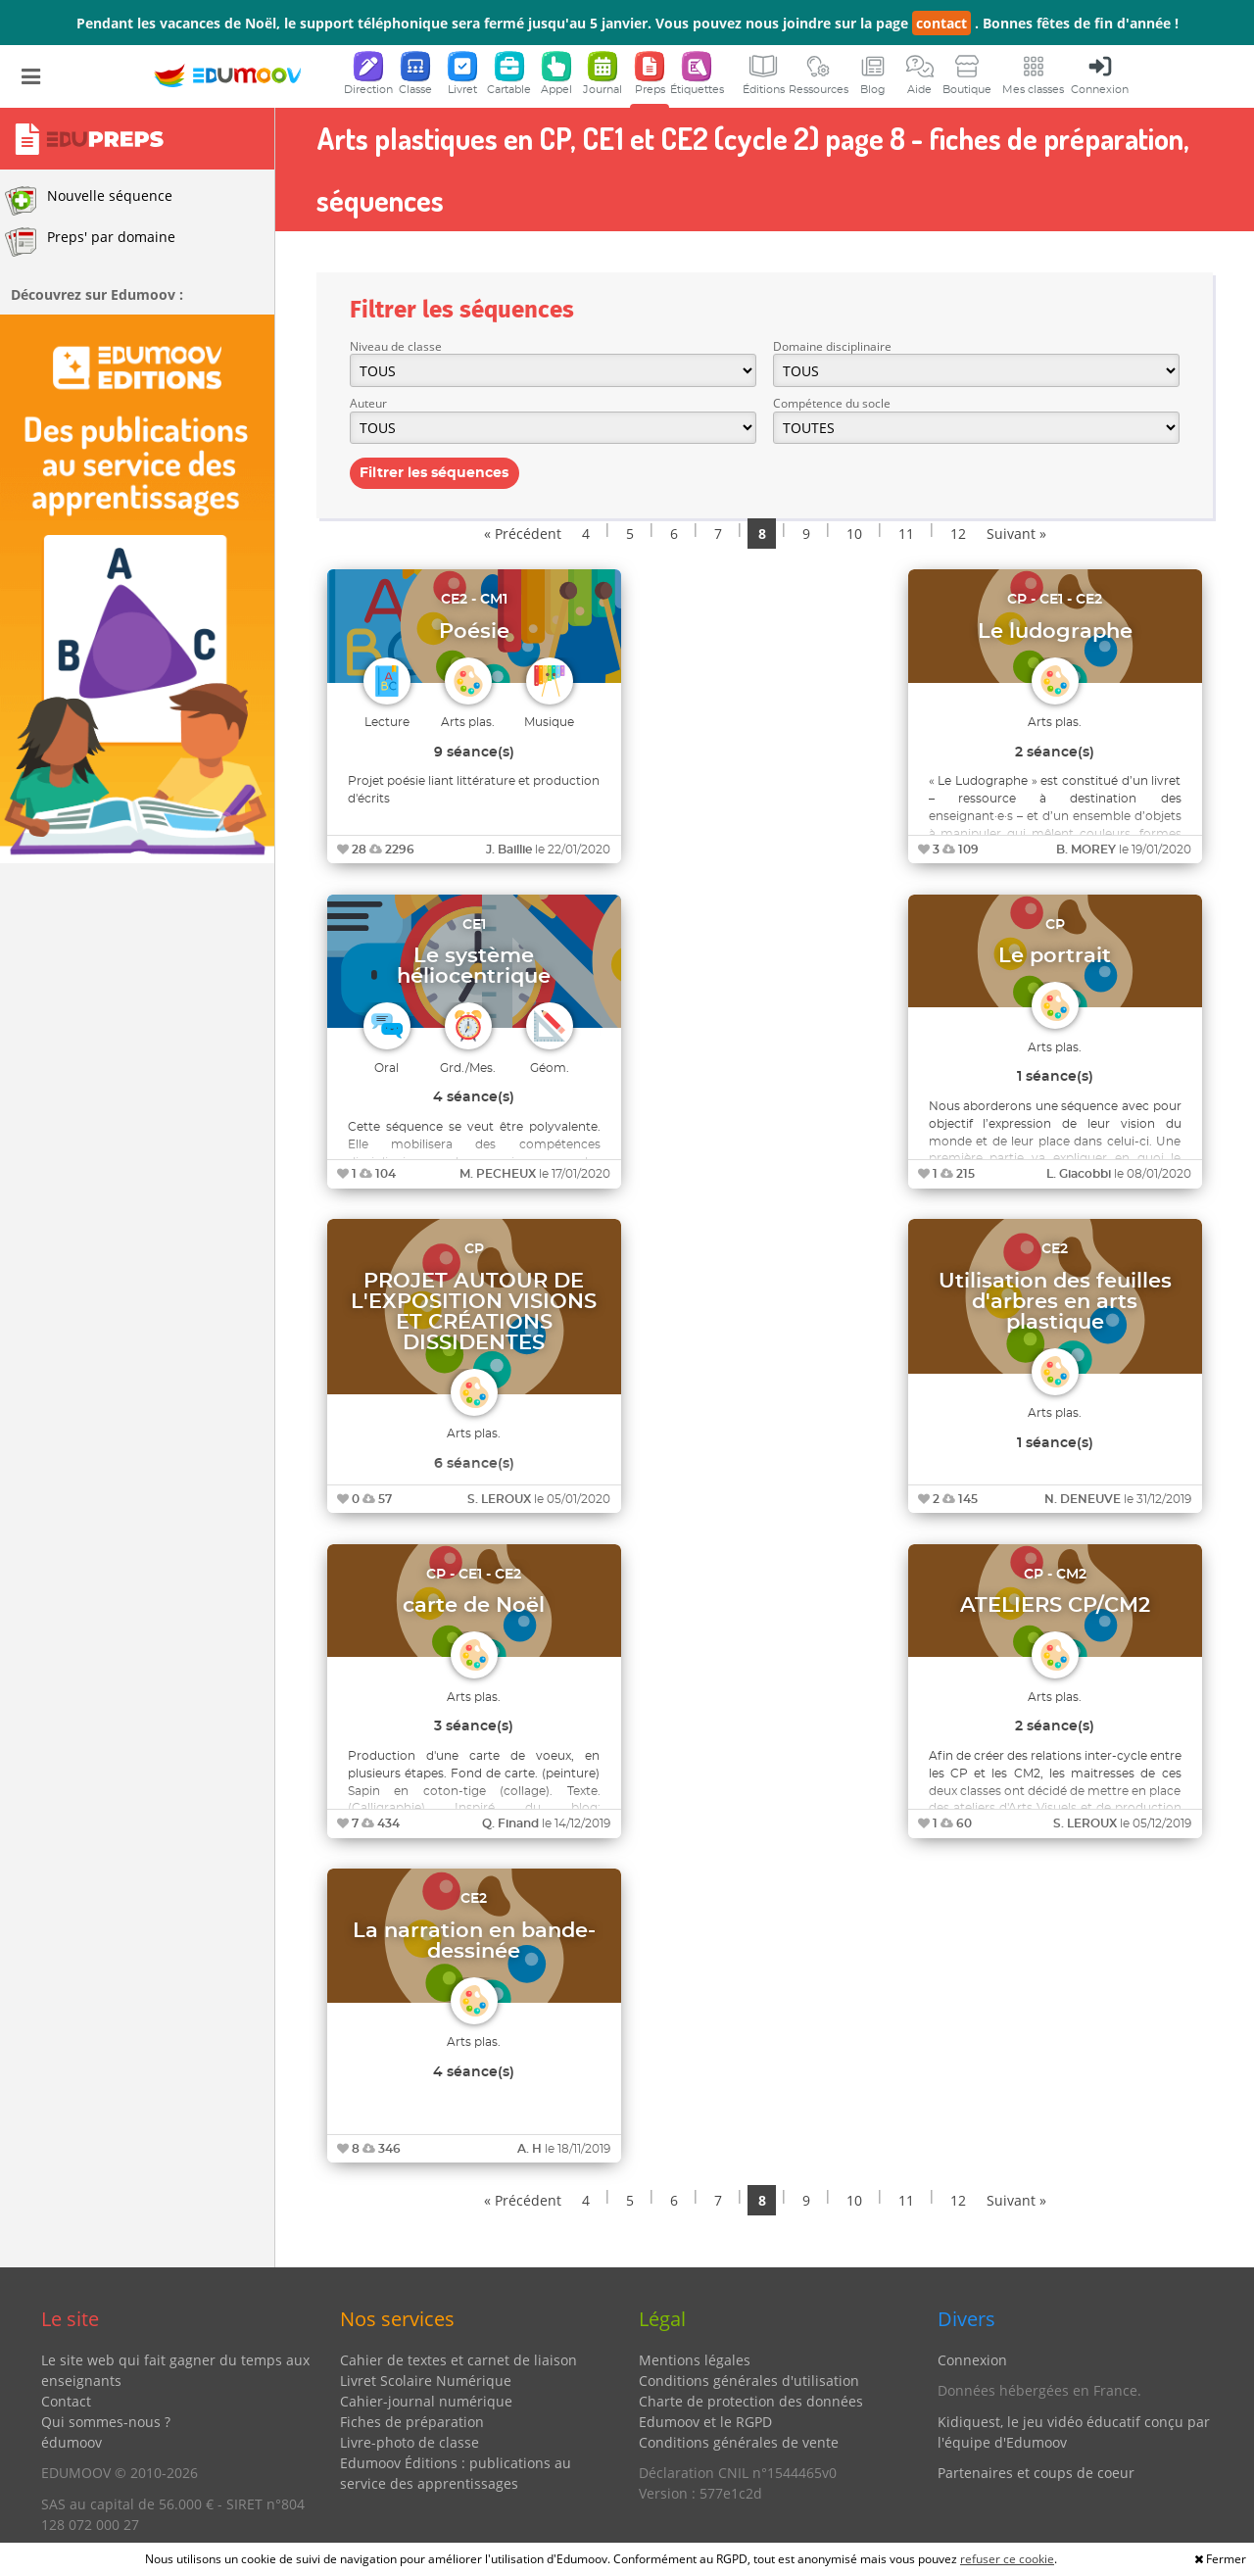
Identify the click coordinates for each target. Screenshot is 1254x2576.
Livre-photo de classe (409, 2442)
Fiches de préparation (412, 2421)
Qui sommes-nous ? (105, 2421)
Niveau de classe (396, 346)
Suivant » (1016, 533)
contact (941, 23)
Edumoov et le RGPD (705, 2421)
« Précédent (522, 533)
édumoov (71, 2442)
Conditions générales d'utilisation (749, 2380)
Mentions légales (694, 2360)
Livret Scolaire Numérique (425, 2380)
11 (906, 533)
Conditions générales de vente (739, 2442)
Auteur (368, 403)
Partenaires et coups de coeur (1036, 2472)
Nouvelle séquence (88, 201)
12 (958, 533)
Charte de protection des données (751, 2401)
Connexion (972, 2360)
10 (854, 533)
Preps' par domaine (90, 242)
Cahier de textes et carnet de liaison (458, 2360)
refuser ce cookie (1007, 2559)
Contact (66, 2401)
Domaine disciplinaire (832, 346)
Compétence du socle (832, 403)
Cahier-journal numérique (426, 2401)
